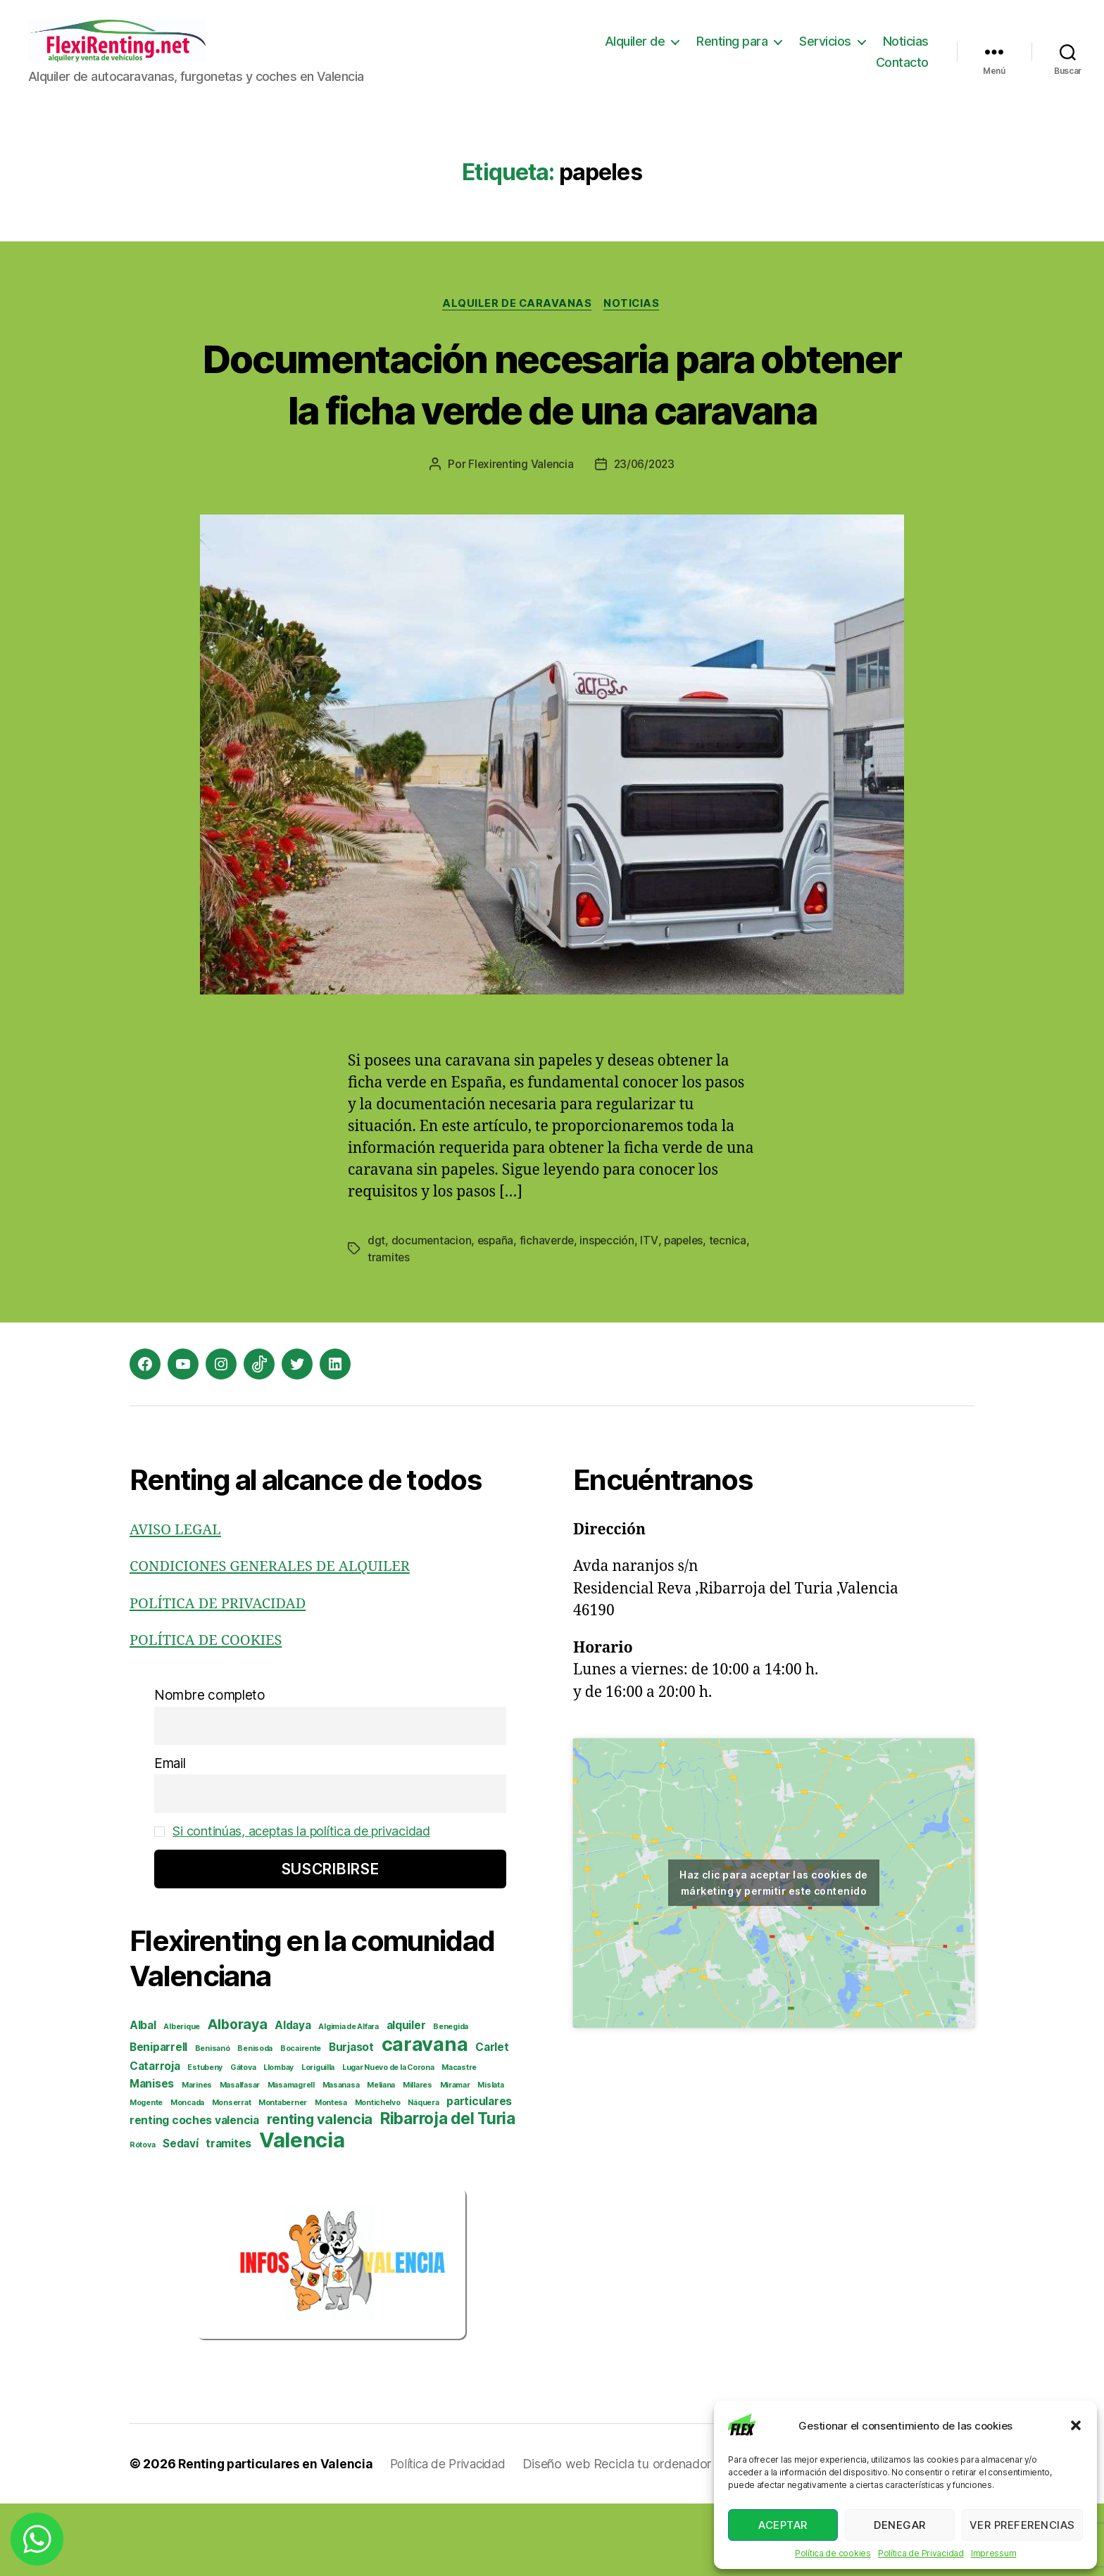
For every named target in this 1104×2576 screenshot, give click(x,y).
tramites (433, 1330)
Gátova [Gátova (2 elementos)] (243, 2140)
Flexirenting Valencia (518, 538)
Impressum (994, 2553)
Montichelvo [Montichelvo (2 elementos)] (378, 2175)
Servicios (825, 51)
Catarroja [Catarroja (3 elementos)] (155, 2138)
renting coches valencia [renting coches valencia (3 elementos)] (194, 2192)
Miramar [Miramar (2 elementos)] (455, 2157)
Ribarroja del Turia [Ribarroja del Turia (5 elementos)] (447, 2190)
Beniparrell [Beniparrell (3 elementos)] (158, 2119)
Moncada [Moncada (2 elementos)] (187, 2175)
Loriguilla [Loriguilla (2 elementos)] (317, 2140)
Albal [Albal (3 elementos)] (143, 2097)
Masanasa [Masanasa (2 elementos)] (341, 2157)
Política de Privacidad (921, 2553)
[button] (1076, 2425)
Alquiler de (635, 51)
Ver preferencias (1022, 2525)
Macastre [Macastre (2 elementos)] (459, 2140)
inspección (611, 1313)
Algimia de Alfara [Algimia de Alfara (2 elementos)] (348, 2099)
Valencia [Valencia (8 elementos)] (302, 2212)
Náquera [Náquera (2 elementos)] (423, 2175)
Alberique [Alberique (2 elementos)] (181, 2099)
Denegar (900, 2525)
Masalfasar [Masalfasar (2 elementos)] (240, 2157)
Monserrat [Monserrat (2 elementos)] (231, 2175)
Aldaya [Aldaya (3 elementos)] (292, 2097)
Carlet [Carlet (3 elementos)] (491, 2119)
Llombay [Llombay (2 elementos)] (278, 2140)
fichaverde (549, 1313)
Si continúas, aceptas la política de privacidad (307, 1904)
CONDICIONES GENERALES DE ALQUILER (276, 1639)
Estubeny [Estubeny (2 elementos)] (204, 2140)
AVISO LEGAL (177, 1602)
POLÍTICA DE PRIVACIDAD (222, 1676)
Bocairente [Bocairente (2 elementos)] (300, 2121)
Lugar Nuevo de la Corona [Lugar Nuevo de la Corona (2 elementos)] (388, 2140)
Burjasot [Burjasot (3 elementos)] (351, 2119)
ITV (653, 1313)
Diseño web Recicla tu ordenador (628, 2536)
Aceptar (783, 2525)
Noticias (906, 51)
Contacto (902, 72)
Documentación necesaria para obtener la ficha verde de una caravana (552, 430)
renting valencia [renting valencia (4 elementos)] (320, 2191)
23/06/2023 (645, 538)
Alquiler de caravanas (516, 325)
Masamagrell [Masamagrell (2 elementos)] (291, 2157)
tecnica (387, 1330)
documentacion (431, 1313)
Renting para (731, 51)
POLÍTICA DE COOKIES (209, 1713)
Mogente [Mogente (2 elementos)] (146, 2175)
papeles (688, 1313)
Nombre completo (209, 1768)
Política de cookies (833, 2553)
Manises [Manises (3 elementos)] (152, 2156)
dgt (376, 1313)
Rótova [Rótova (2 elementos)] (142, 2217)
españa (496, 1313)
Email (170, 1836)
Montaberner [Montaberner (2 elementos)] (282, 2175)
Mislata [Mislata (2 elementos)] (490, 2157)
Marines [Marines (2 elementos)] (197, 2157)
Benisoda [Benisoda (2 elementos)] (254, 2121)
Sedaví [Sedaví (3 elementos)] (180, 2216)
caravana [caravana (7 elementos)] (425, 2116)
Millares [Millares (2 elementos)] (417, 2157)
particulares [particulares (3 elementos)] (479, 2173)
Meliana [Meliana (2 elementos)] (381, 2157)
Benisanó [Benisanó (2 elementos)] (212, 2121)
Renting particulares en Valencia (277, 2536)
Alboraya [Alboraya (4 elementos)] (238, 2096)
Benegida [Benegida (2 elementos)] (450, 2099)
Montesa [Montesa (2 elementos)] (331, 2175)
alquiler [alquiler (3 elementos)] (406, 2097)
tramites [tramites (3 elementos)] (228, 2216)
